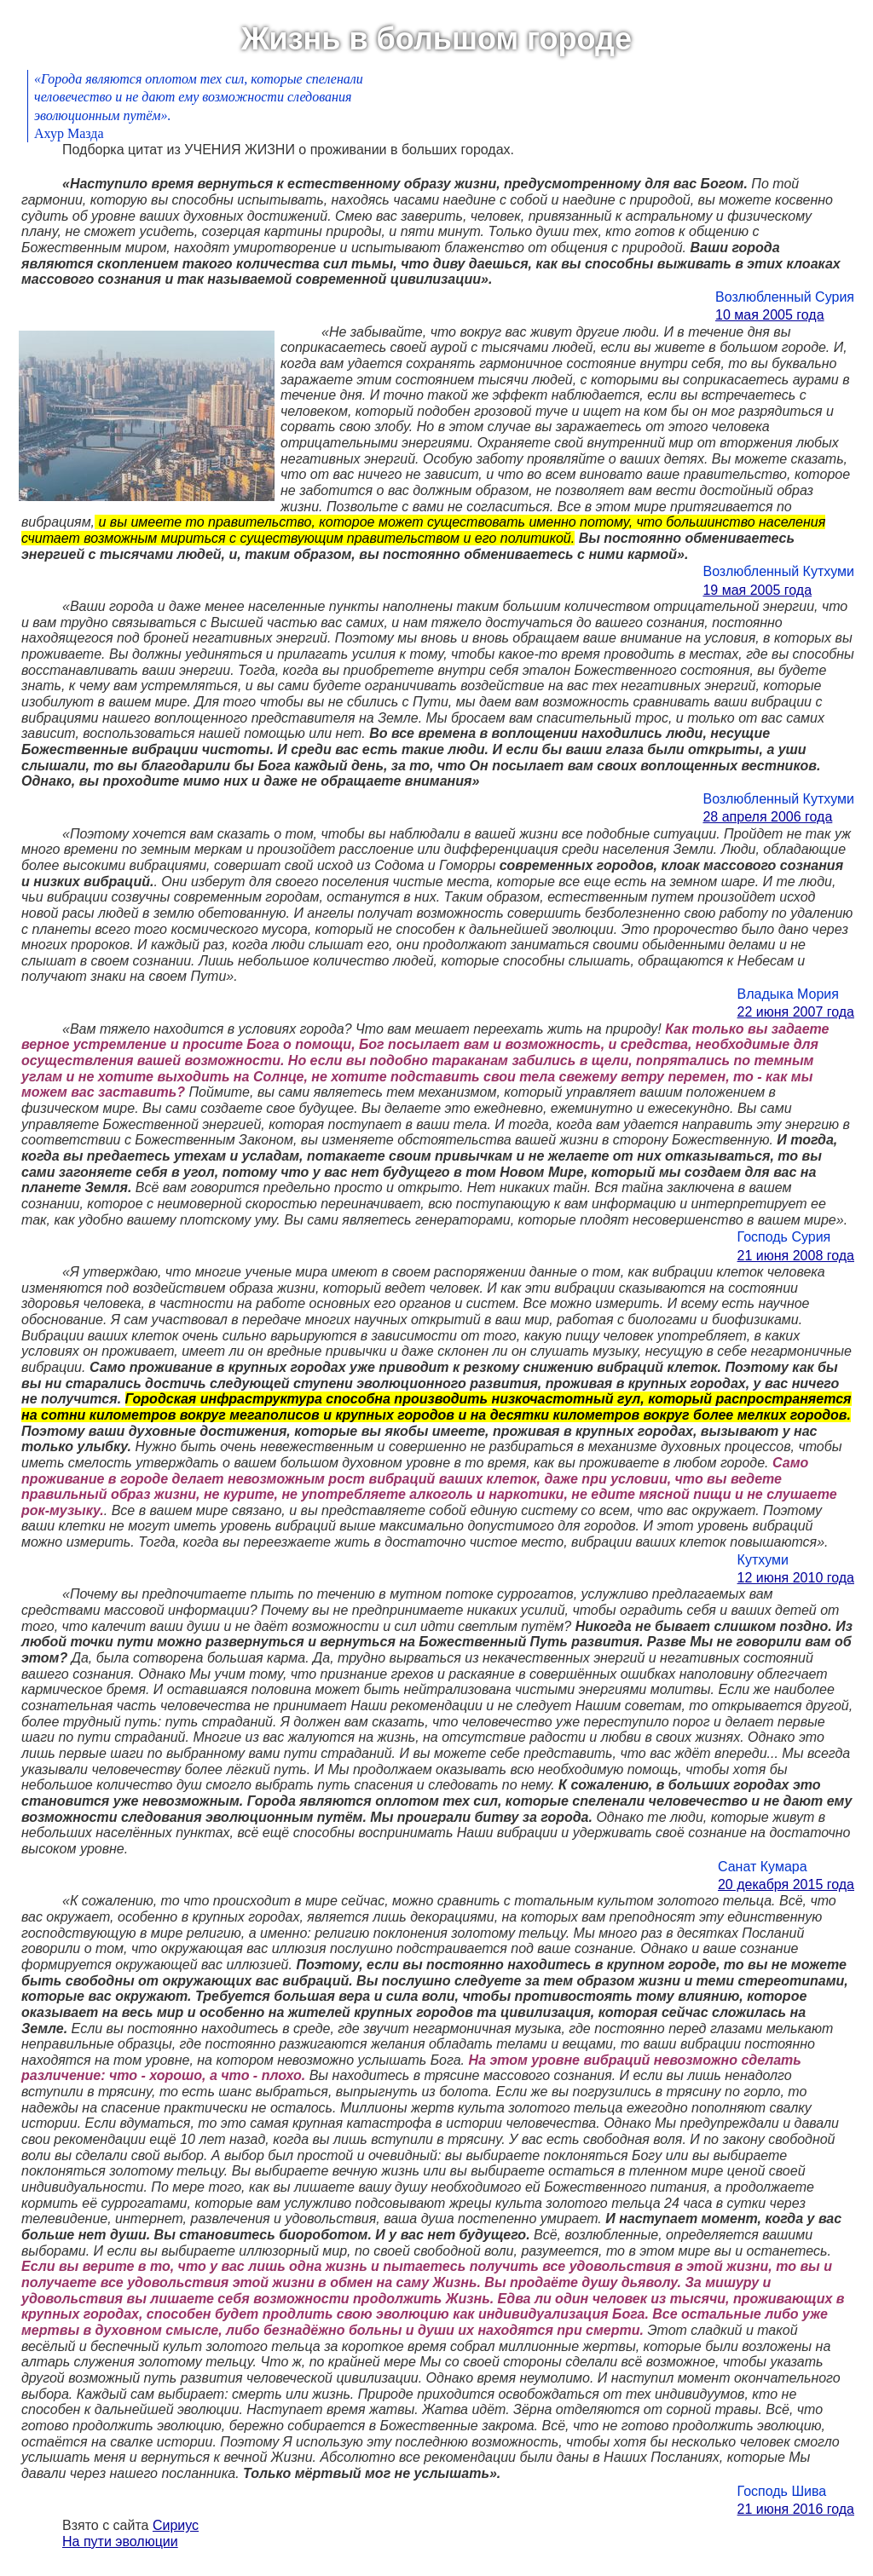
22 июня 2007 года (795, 1012)
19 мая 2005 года (757, 590)
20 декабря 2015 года (786, 1884)
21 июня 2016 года (795, 2509)
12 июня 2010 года (795, 1577)
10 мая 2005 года (769, 315)
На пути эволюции (120, 2541)
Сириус (176, 2525)
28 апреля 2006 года (767, 817)
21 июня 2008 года (795, 1255)
